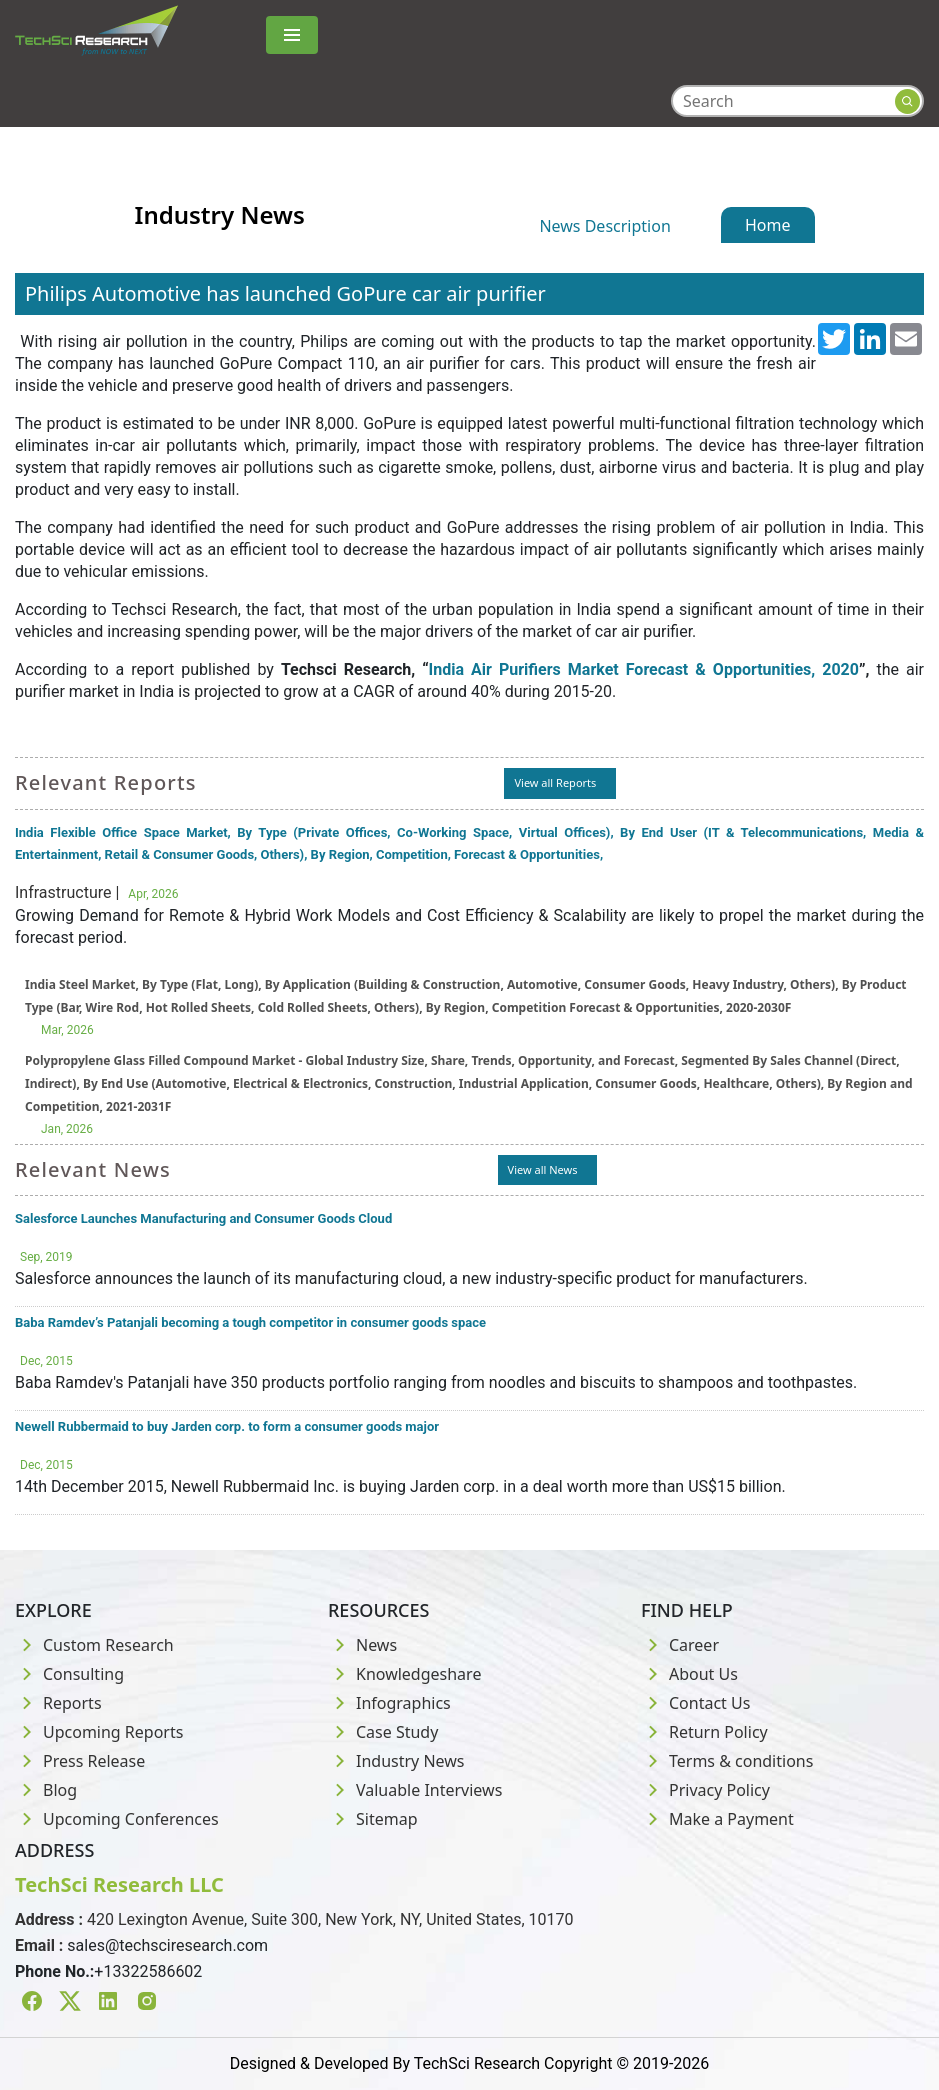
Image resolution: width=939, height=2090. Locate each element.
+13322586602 (148, 1971)
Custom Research (94, 1645)
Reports (58, 1703)
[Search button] (907, 101)
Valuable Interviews (415, 1790)
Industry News (396, 1761)
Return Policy (704, 1732)
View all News (543, 1169)
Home (768, 225)
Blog (46, 1790)
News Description (604, 226)
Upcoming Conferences (117, 1819)
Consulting (69, 1674)
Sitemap (373, 1819)
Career (680, 1645)
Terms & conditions (727, 1761)
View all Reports (555, 782)
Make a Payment (717, 1819)
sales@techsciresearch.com (167, 1945)
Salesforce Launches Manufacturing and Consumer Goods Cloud (203, 1218)
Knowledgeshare (404, 1674)
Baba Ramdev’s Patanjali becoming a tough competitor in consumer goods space (250, 1322)
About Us (689, 1674)
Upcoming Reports (99, 1732)
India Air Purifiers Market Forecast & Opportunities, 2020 (644, 669)
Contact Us (695, 1703)
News (362, 1645)
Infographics (389, 1703)
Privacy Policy (705, 1790)
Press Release (80, 1761)
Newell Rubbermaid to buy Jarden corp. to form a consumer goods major (227, 1426)
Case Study (383, 1732)
